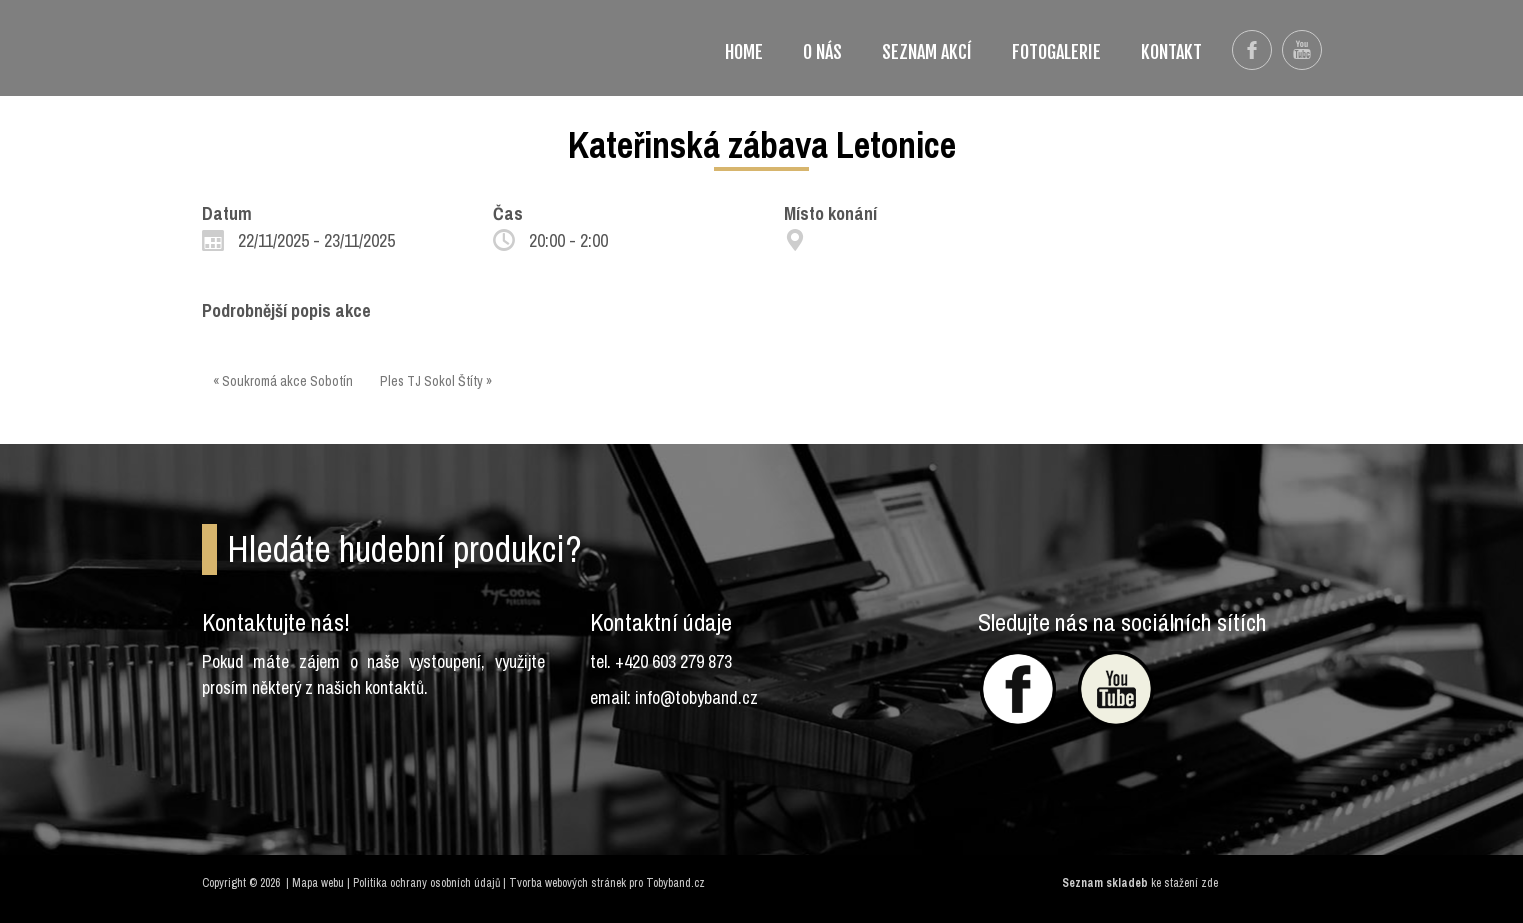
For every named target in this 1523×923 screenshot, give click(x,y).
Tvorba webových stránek (567, 883)
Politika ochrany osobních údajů (426, 883)
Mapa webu (318, 883)
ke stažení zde (1184, 883)
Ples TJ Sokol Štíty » (436, 381)
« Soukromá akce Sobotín (283, 381)
